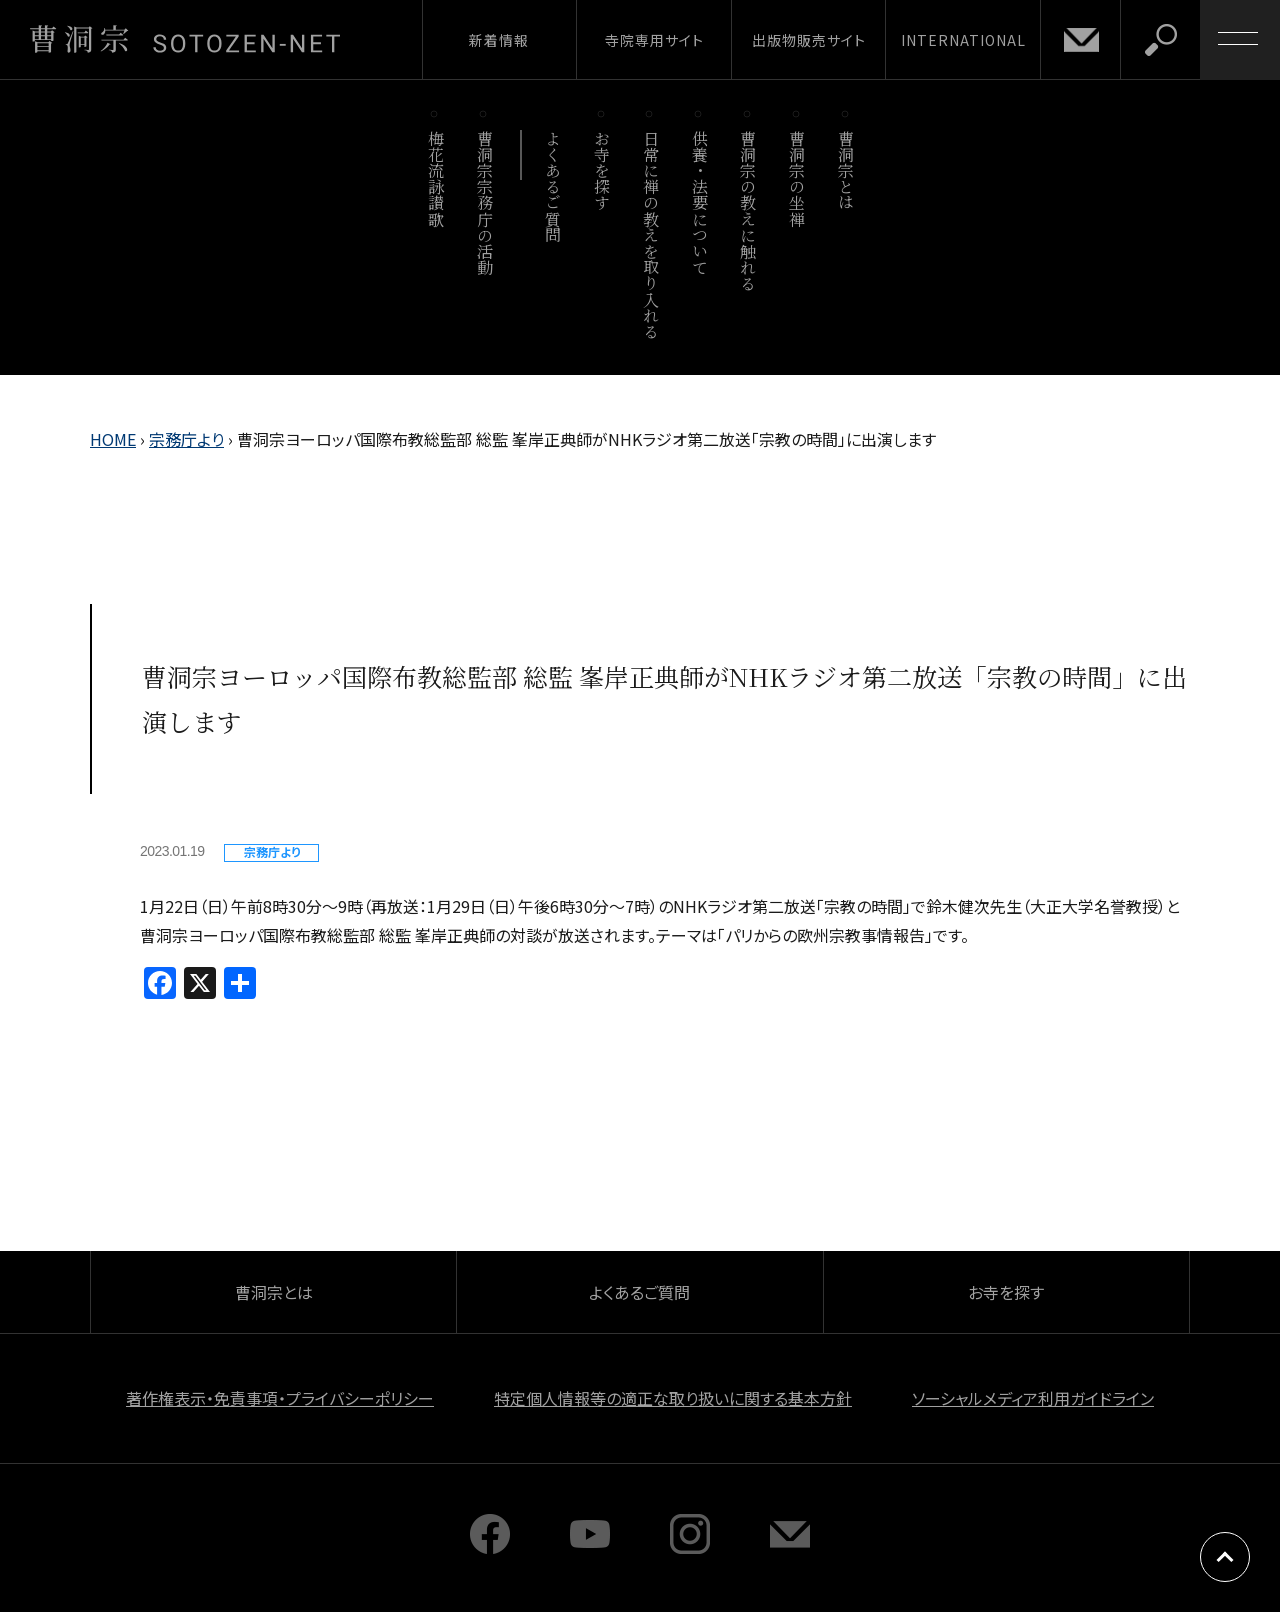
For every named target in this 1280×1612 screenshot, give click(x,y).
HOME (113, 439)
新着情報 (499, 40)
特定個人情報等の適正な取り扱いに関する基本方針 (673, 1398)
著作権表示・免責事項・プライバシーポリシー (280, 1398)
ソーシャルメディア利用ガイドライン (1033, 1398)
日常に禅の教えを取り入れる (650, 234)
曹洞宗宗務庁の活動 (484, 202)
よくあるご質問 (553, 186)
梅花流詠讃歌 (435, 178)
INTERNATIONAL (963, 40)
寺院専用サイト (654, 40)
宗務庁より (186, 439)
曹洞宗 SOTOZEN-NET (185, 39)
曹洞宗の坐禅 (797, 178)
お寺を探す (602, 170)
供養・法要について (699, 202)
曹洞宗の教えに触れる (748, 210)
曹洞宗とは (846, 170)
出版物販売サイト (809, 40)
